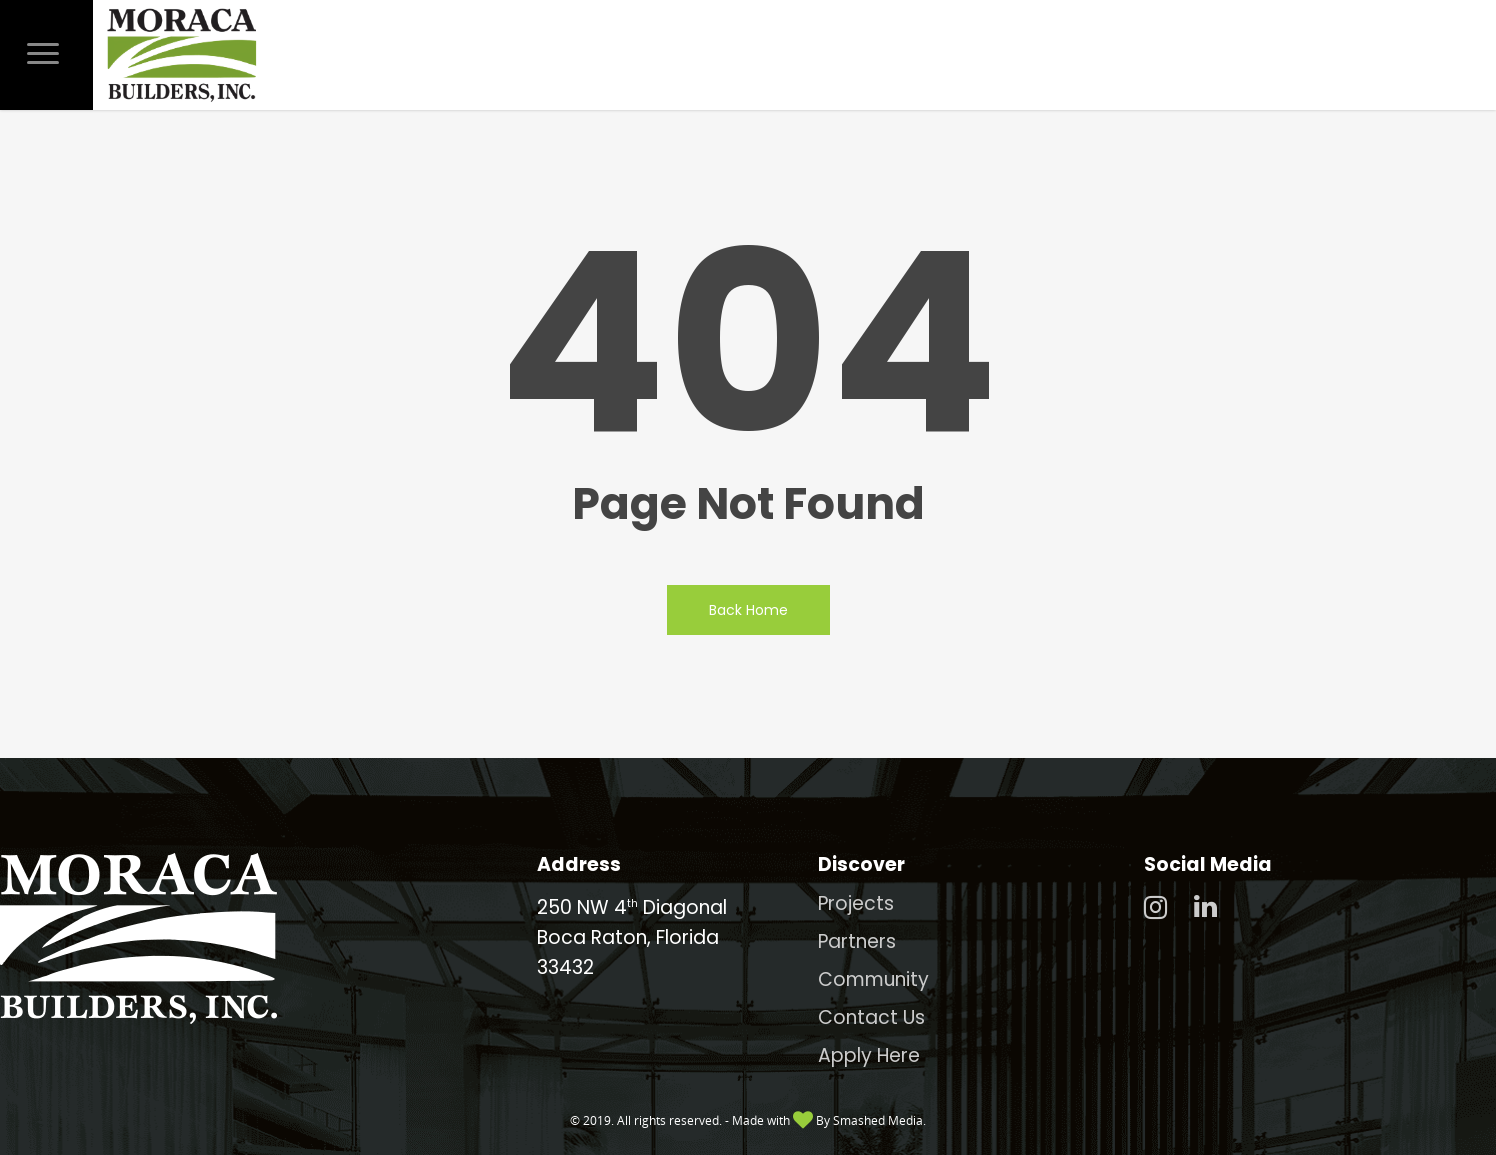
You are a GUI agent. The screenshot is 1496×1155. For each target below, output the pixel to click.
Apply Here (869, 1055)
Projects (856, 903)
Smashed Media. (879, 1120)
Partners (857, 941)
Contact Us (871, 1017)
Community (873, 979)
